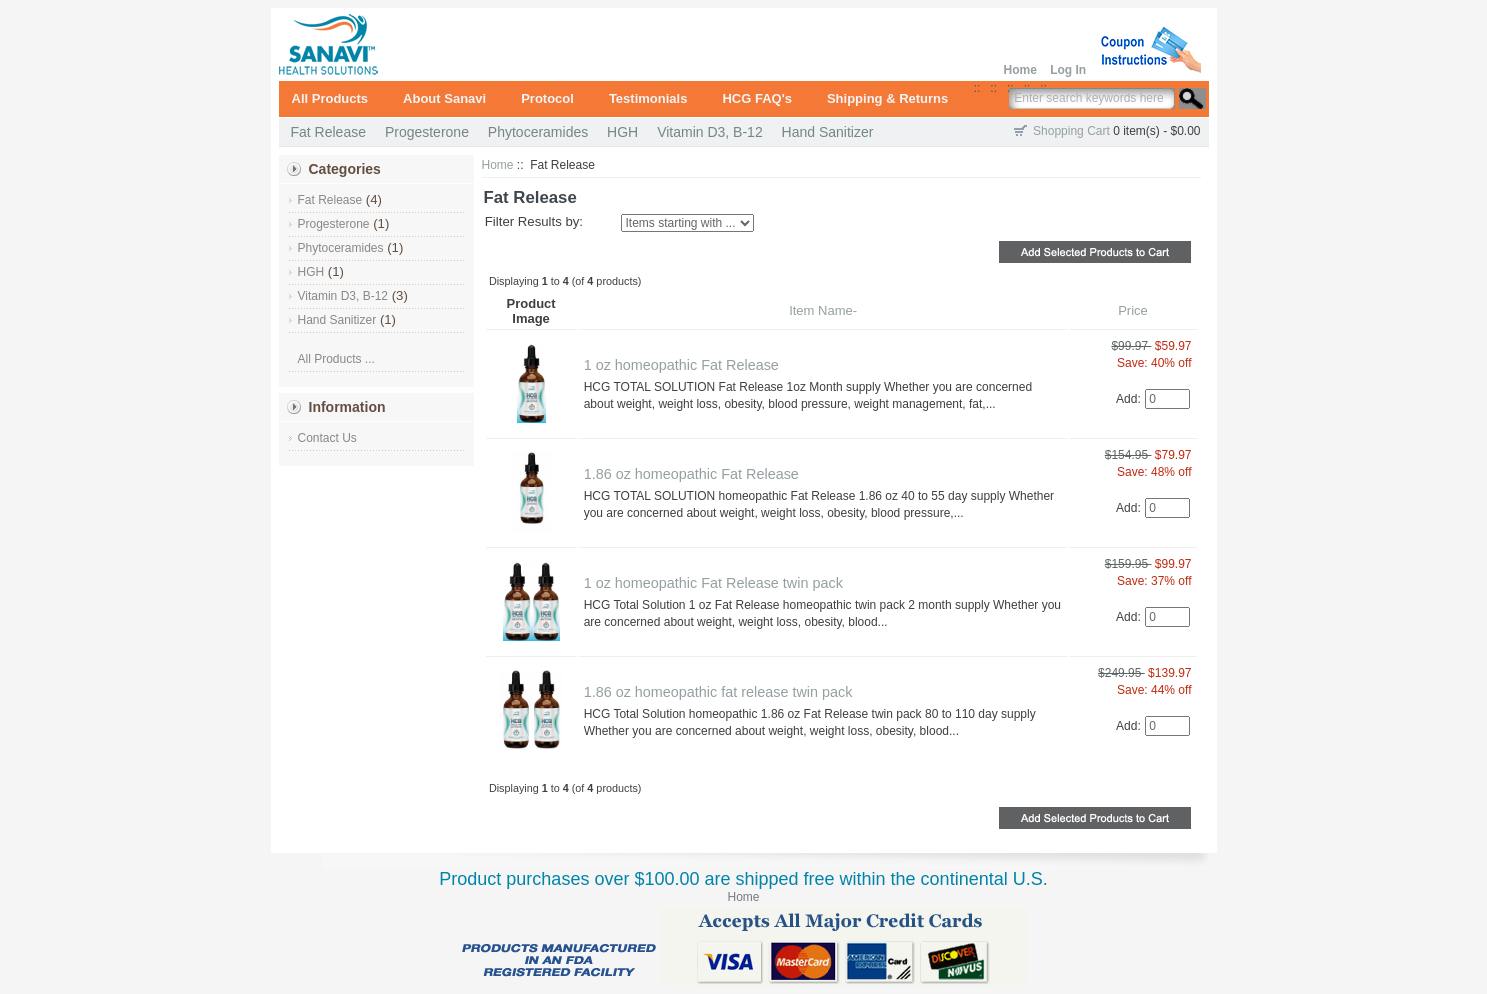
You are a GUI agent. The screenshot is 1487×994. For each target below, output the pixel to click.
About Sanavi (444, 98)
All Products (330, 98)
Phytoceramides (538, 132)
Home (1019, 70)
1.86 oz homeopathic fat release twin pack (718, 692)
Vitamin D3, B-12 (710, 132)
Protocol (547, 98)
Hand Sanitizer (828, 132)
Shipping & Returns (887, 98)
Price (1133, 310)
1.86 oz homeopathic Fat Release (691, 474)
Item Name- (823, 310)
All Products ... (336, 359)
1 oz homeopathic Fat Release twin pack (713, 583)
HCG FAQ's (757, 98)
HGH (622, 132)
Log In (1068, 70)
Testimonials (648, 98)
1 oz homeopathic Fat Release (681, 365)
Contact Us (327, 438)
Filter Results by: (534, 221)
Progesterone (427, 132)
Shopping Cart (1071, 131)
